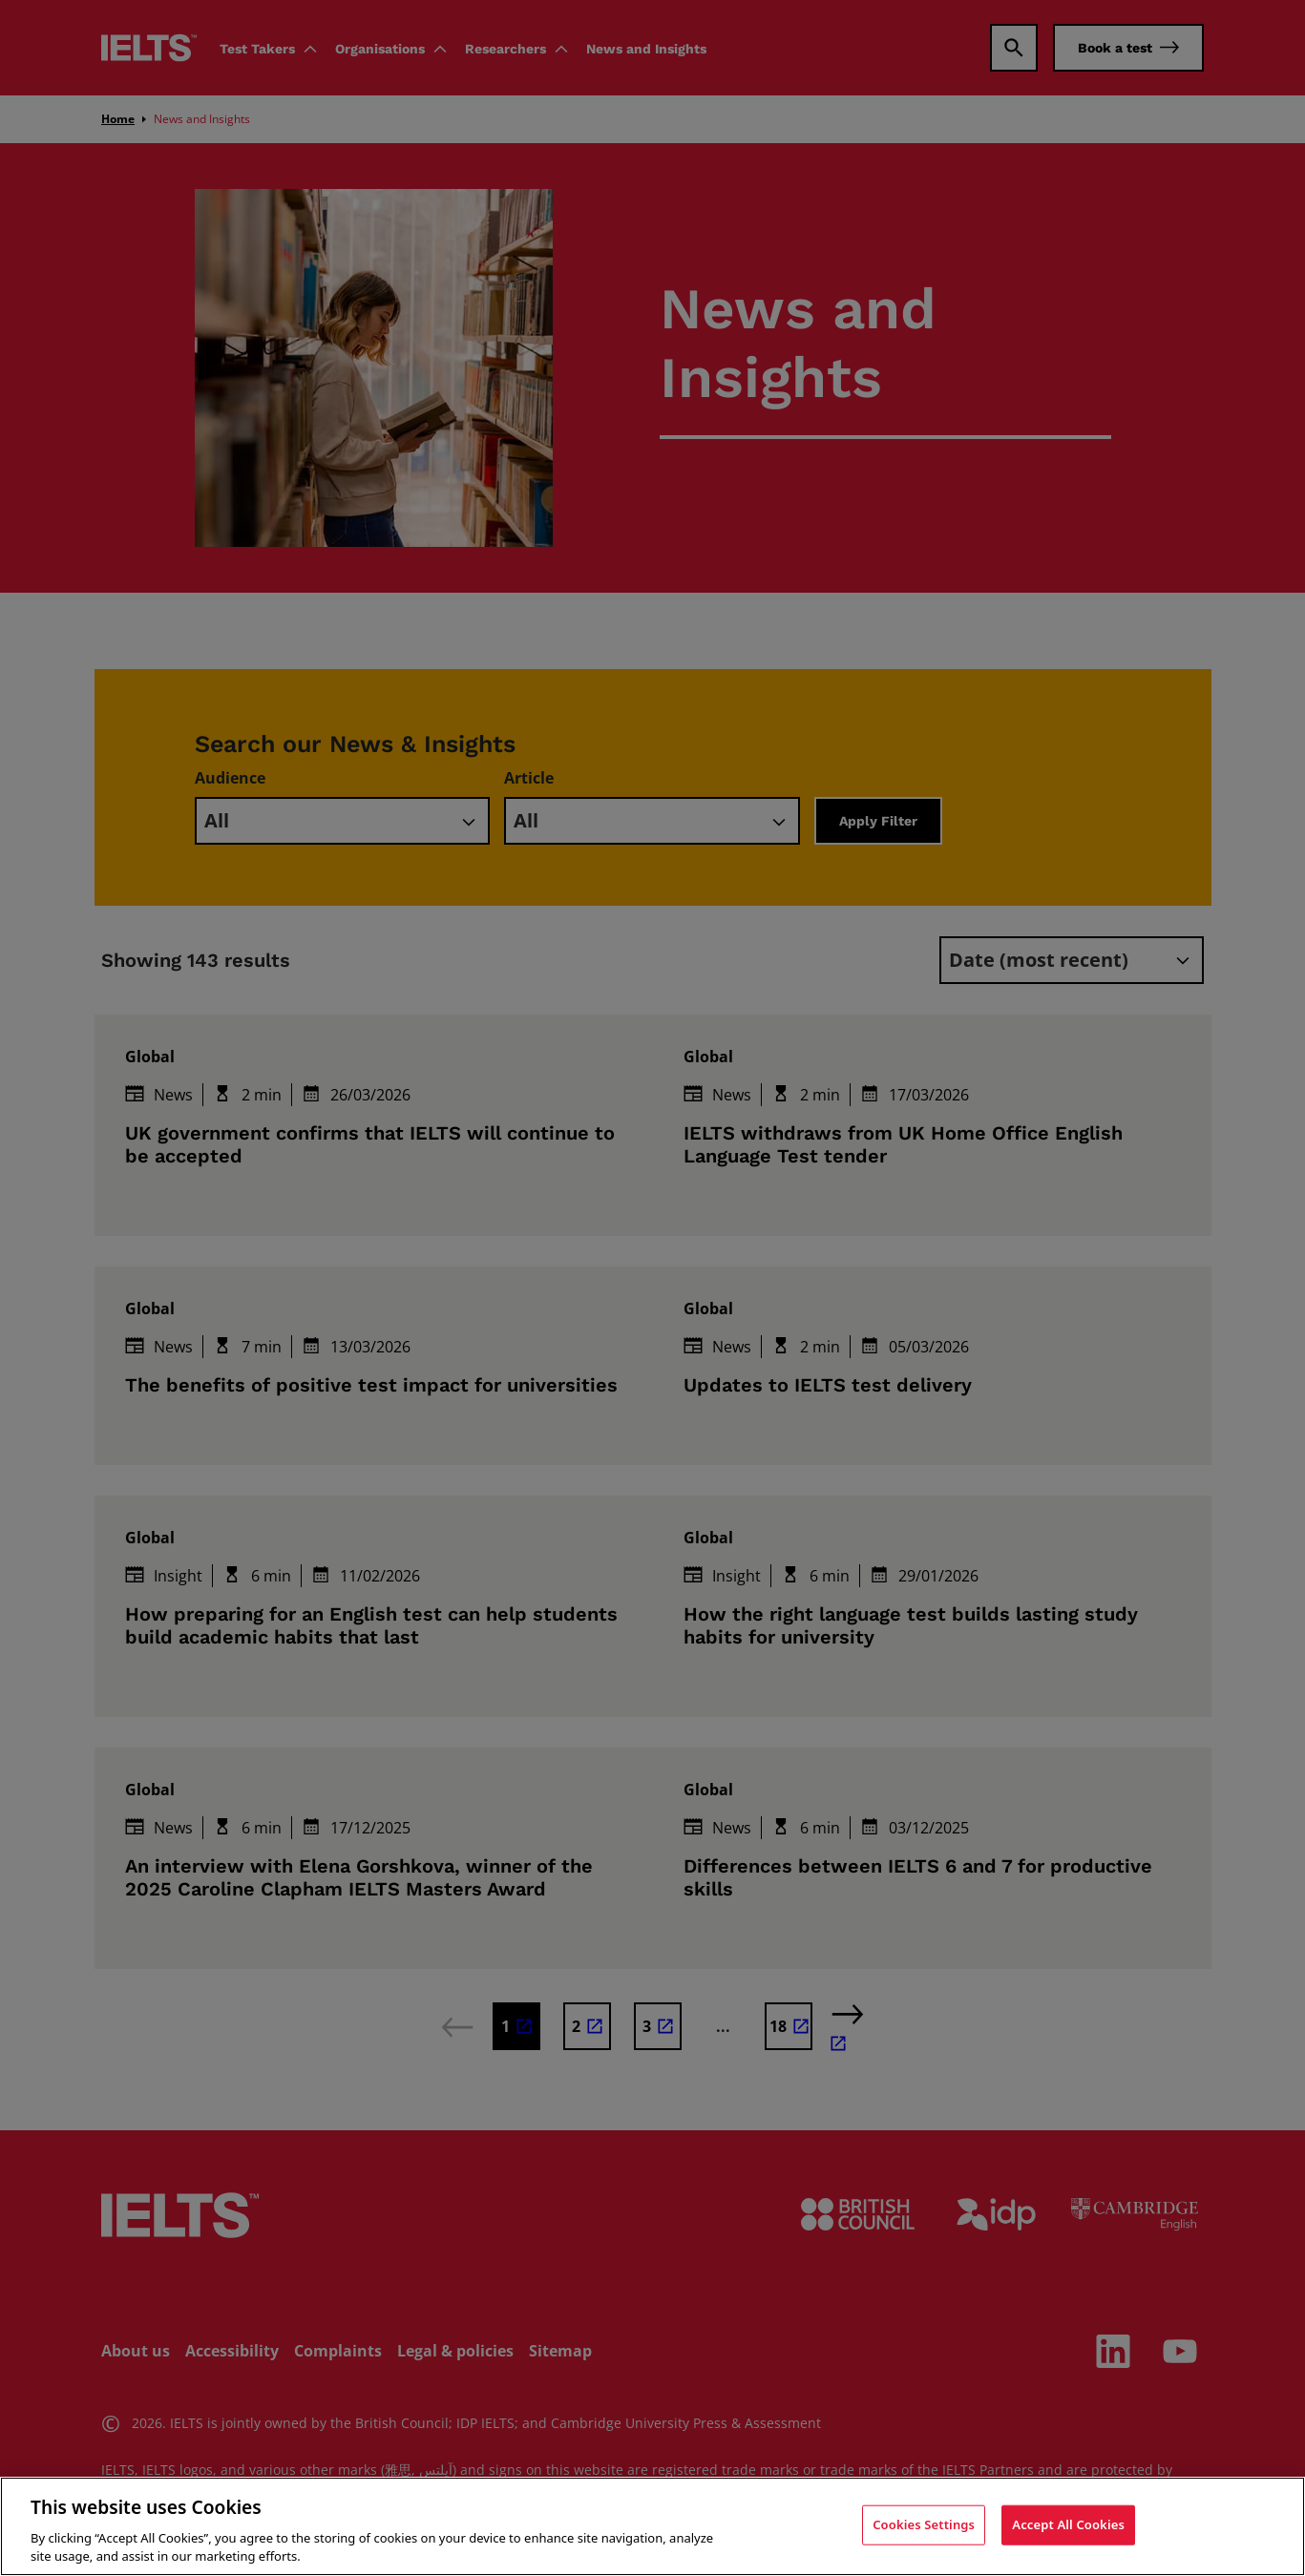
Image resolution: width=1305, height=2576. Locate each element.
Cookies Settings (924, 2528)
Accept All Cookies (1068, 2528)
